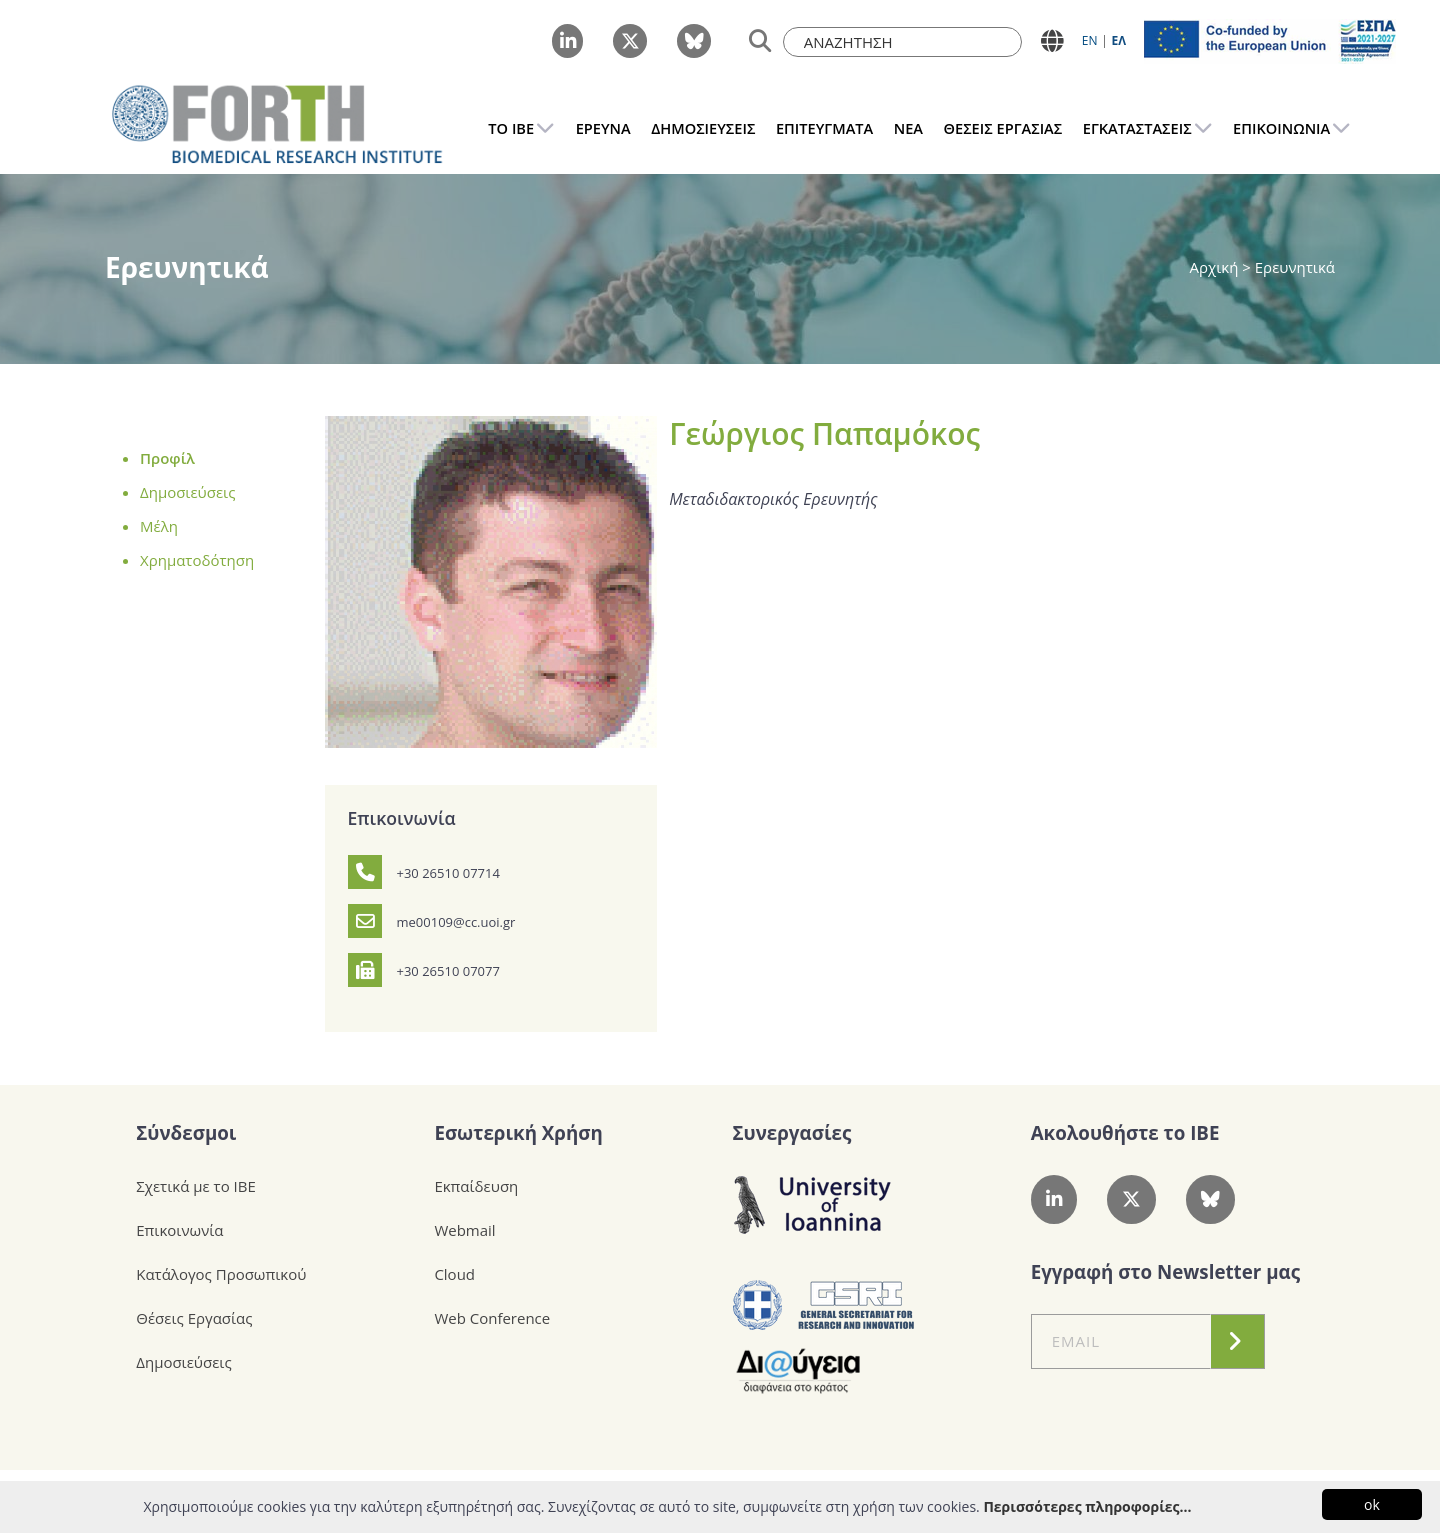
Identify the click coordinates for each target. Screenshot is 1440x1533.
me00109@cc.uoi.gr (456, 922)
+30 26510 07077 (448, 971)
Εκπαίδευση (476, 1186)
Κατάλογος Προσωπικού (221, 1274)
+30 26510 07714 (448, 873)
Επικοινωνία (179, 1230)
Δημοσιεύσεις (187, 492)
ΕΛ (1118, 40)
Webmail (464, 1230)
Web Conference (492, 1318)
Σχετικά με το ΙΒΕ (196, 1186)
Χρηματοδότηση (197, 560)
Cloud (454, 1274)
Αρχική (1216, 267)
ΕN (1090, 40)
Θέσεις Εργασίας (194, 1318)
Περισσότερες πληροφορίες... (1087, 1506)
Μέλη (159, 526)
